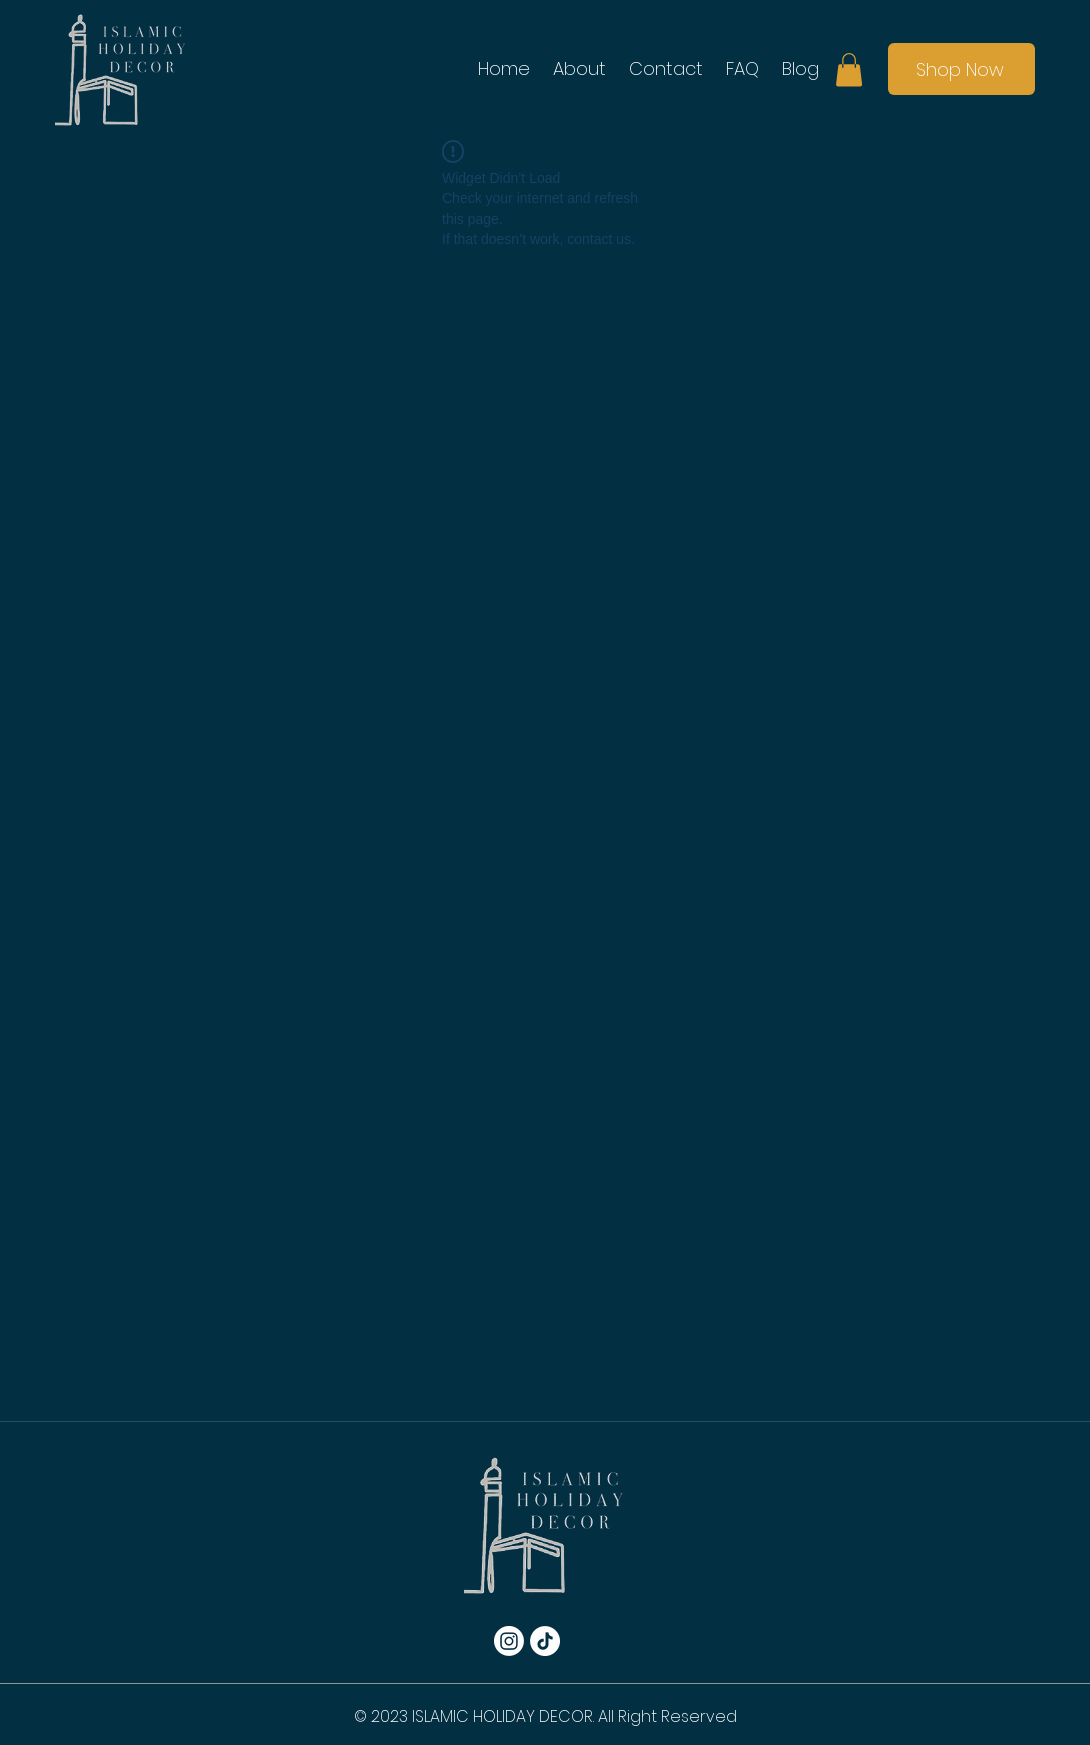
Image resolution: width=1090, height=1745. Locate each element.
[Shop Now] (961, 69)
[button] (849, 69)
